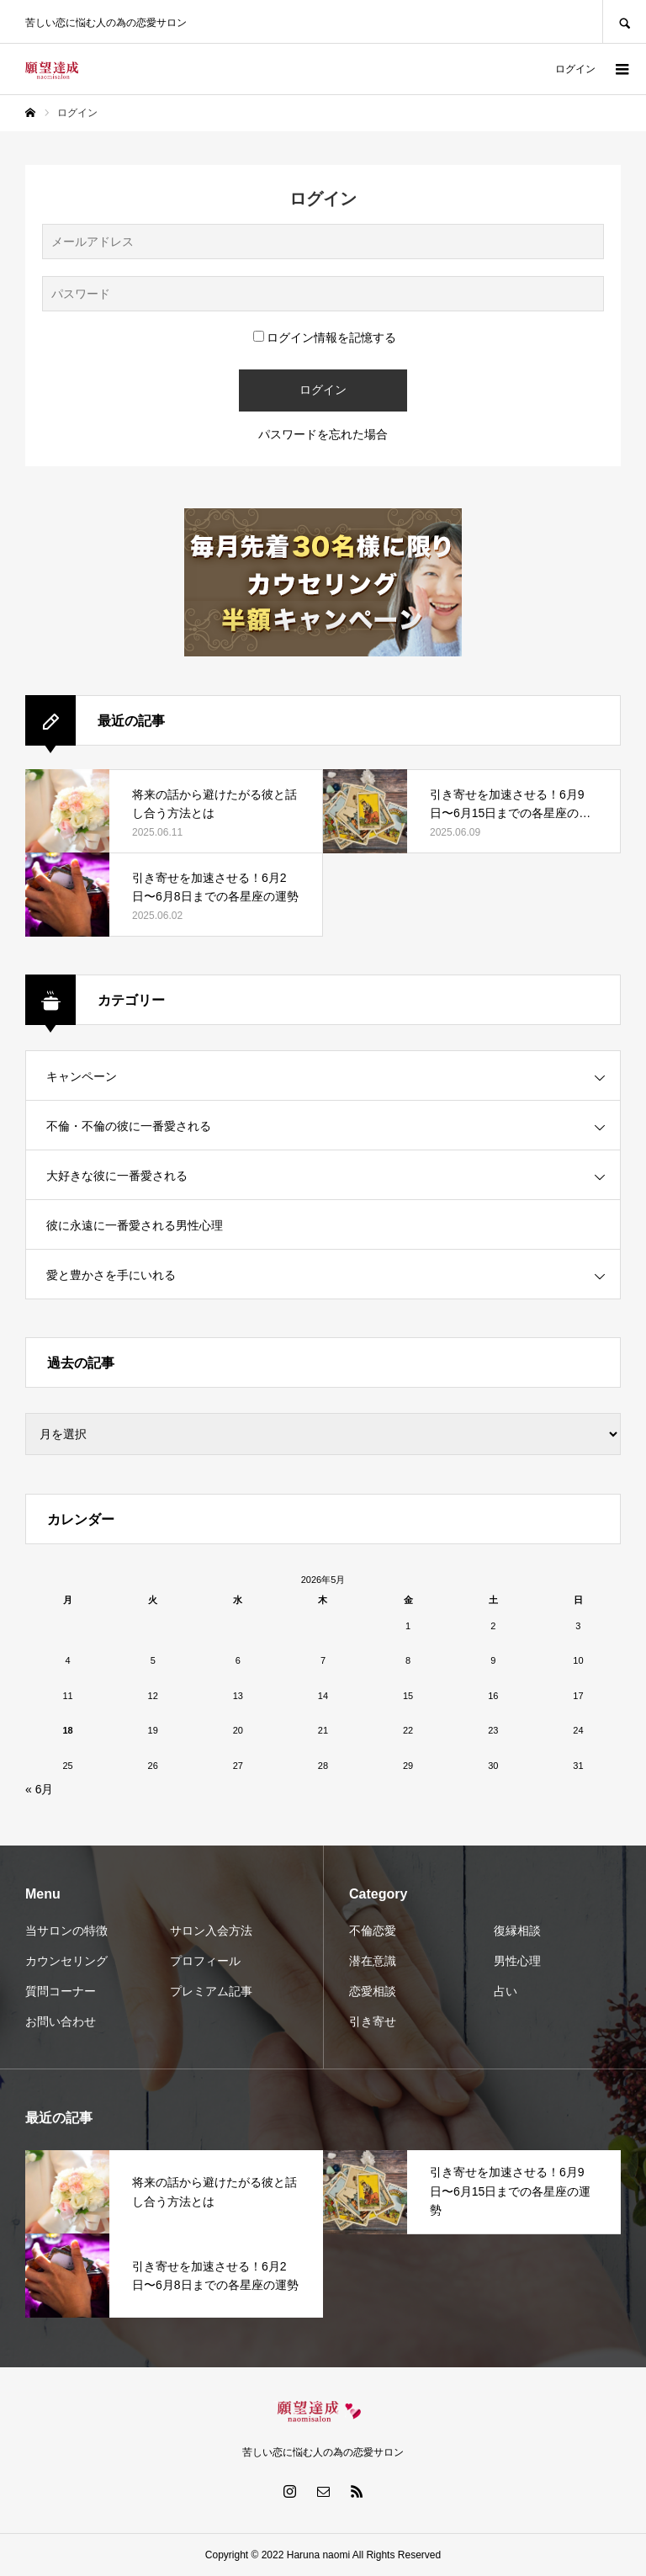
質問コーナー (60, 1991)
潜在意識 (372, 1961)
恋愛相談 (372, 1991)
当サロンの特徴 (66, 1930)
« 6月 (39, 1789)
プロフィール (205, 1961)
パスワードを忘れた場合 (323, 434)
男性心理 (517, 1961)
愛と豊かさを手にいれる (111, 1275)
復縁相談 (517, 1930)
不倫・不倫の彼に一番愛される (128, 1126)
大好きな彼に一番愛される (117, 1175)
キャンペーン (81, 1076)
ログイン (575, 69)
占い (505, 1991)
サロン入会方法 (211, 1930)
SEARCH (624, 21)
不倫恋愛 (372, 1930)
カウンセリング (66, 1961)
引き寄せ (372, 2021)
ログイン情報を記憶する (324, 337)
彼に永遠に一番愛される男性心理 (134, 1225)
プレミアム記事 (211, 1991)
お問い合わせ (60, 2021)
